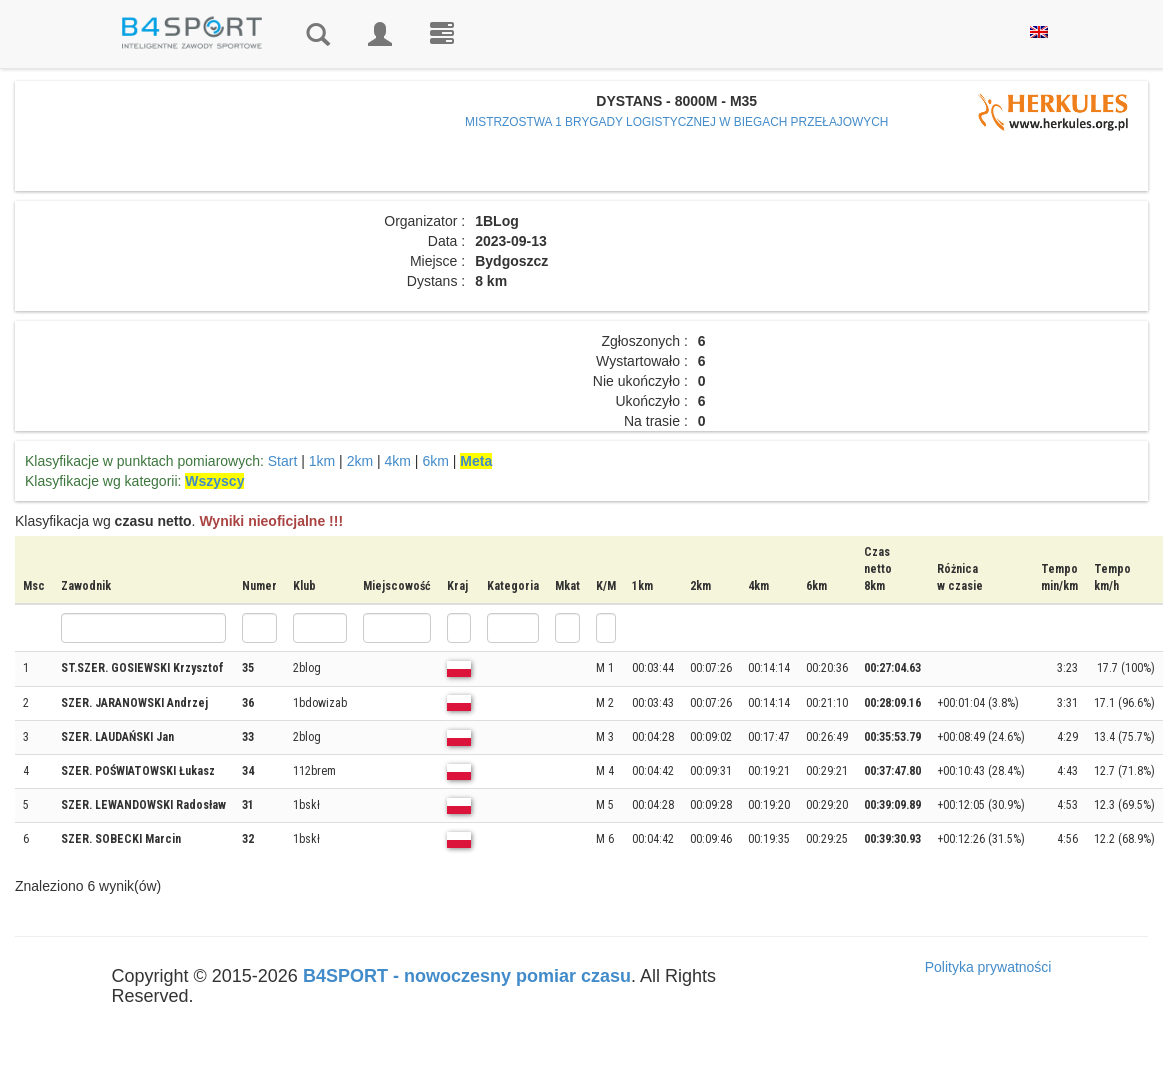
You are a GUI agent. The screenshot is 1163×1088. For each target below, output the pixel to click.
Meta (476, 461)
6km (435, 461)
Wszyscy (214, 481)
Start (283, 461)
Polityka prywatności (988, 967)
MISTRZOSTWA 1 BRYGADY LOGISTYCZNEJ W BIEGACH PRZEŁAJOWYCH (676, 122)
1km (322, 461)
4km (398, 461)
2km (360, 461)
